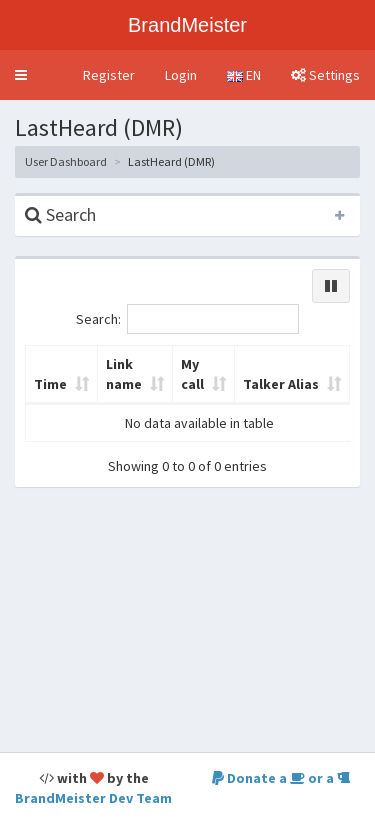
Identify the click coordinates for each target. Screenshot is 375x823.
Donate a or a (281, 778)
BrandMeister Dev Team (93, 798)
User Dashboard (66, 161)
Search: (187, 319)
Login (181, 75)
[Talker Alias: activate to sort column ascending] (292, 375)
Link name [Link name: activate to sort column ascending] (124, 374)
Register (109, 75)
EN (244, 75)
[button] (21, 75)
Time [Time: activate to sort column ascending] (50, 384)
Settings (325, 75)
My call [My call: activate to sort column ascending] (192, 374)
